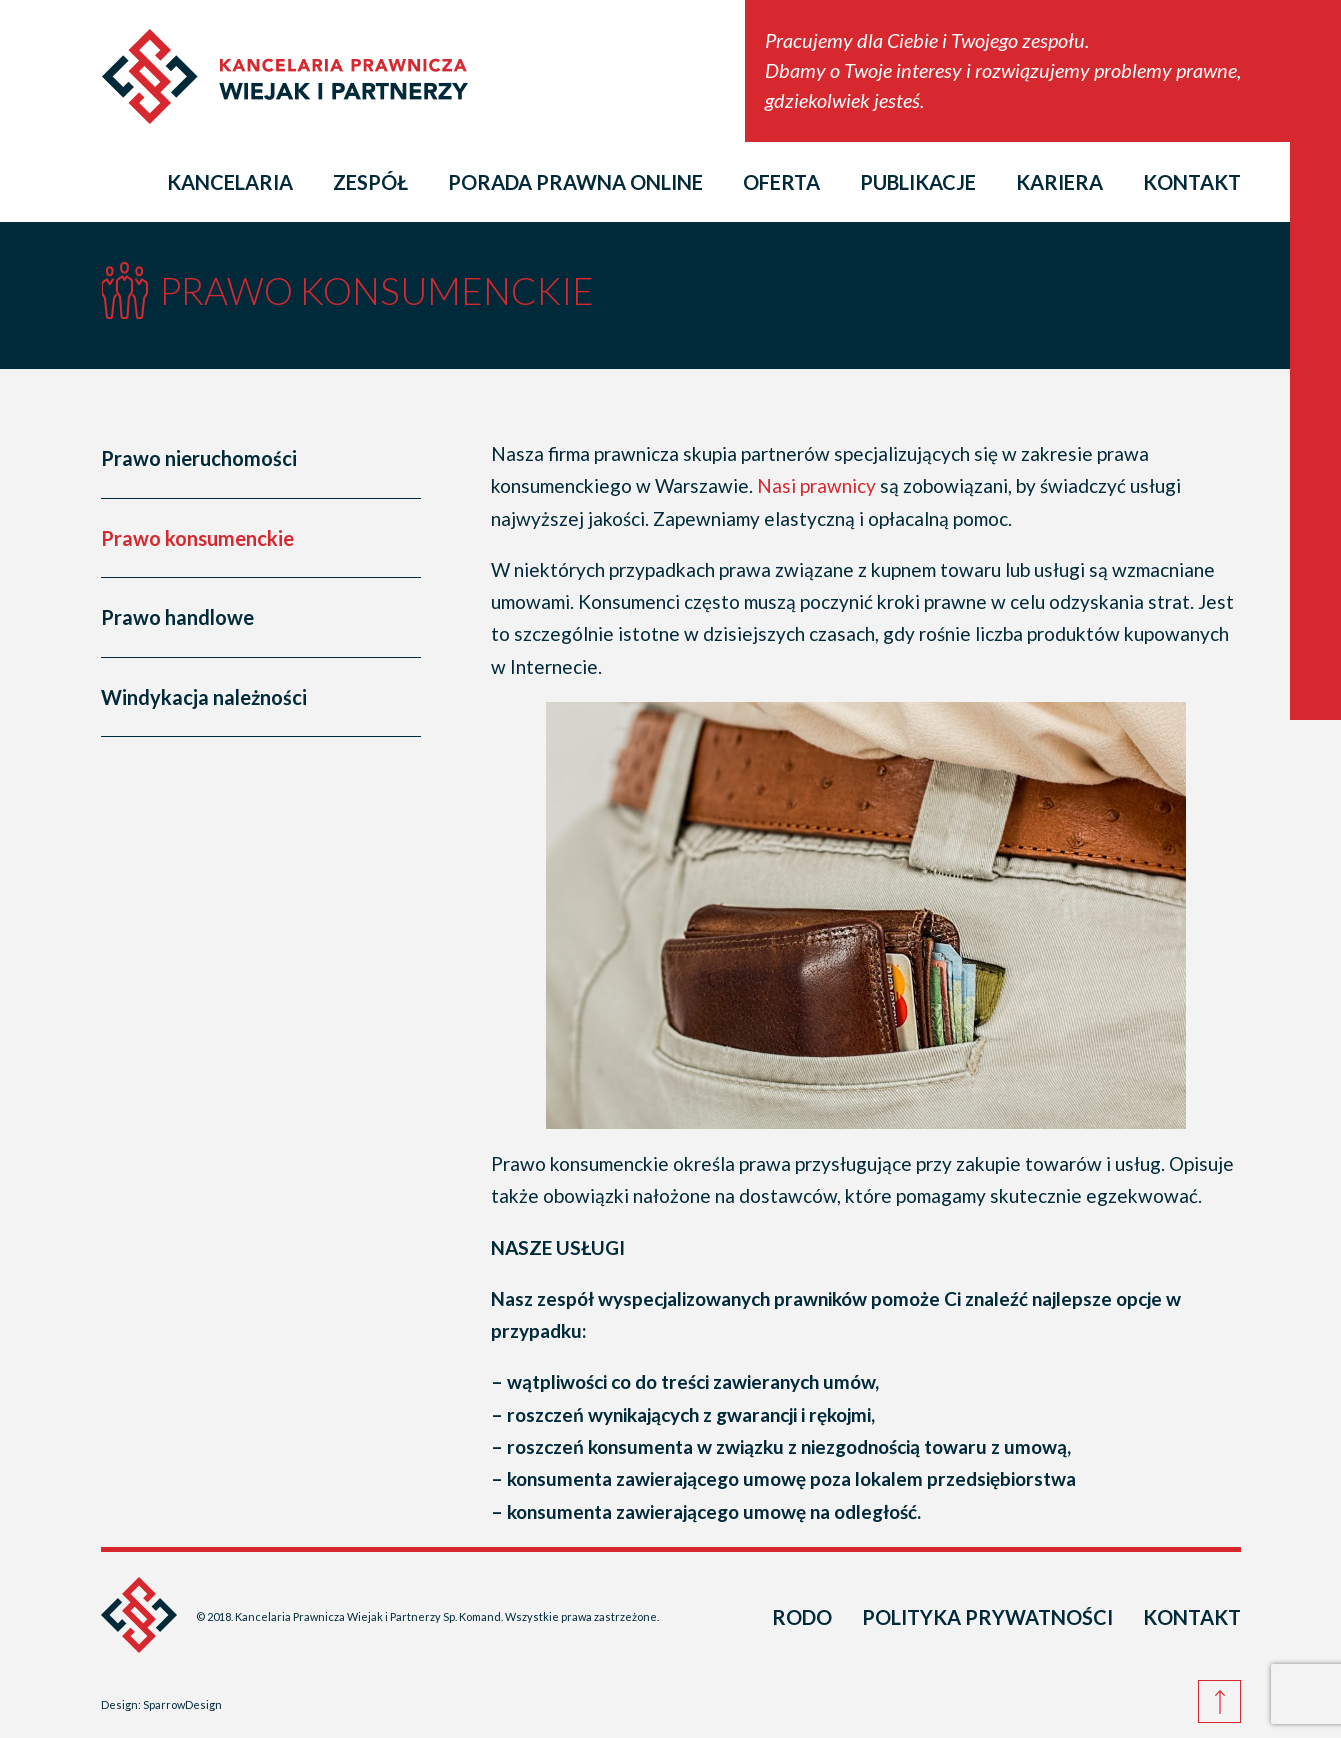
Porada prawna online (575, 182)
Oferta (781, 182)
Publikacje (918, 182)
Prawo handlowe (177, 617)
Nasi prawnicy (816, 485)
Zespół (370, 182)
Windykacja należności (204, 697)
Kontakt (1192, 182)
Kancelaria (230, 182)
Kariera (1059, 182)
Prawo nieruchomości (199, 458)
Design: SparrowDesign (161, 1704)
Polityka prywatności (987, 1617)
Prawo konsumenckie (197, 538)
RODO (802, 1617)
